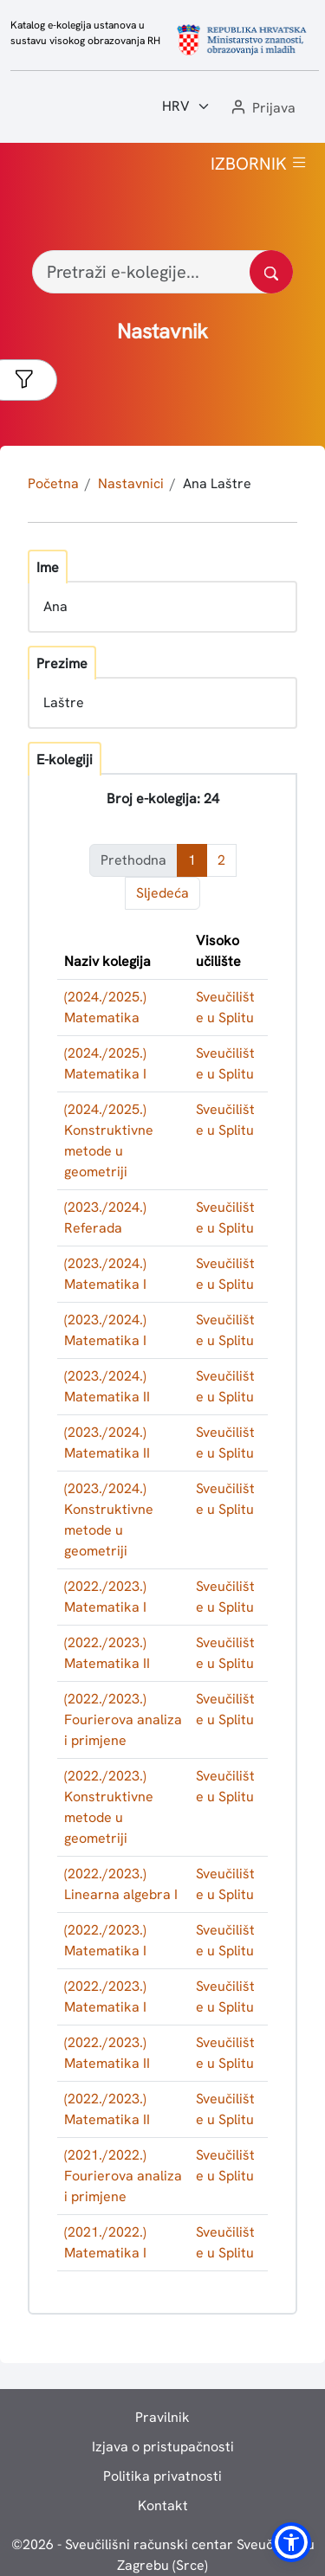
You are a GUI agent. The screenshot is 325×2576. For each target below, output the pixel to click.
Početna (53, 483)
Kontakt (163, 2505)
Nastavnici (131, 483)
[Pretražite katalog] (271, 271)
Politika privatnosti (162, 2476)
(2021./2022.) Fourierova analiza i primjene (123, 2176)
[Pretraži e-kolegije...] (162, 271)
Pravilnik (162, 2417)
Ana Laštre (217, 483)
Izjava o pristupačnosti (163, 2447)
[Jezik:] (186, 106)
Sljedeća (162, 893)
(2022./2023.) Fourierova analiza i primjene (123, 1719)
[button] (261, 108)
